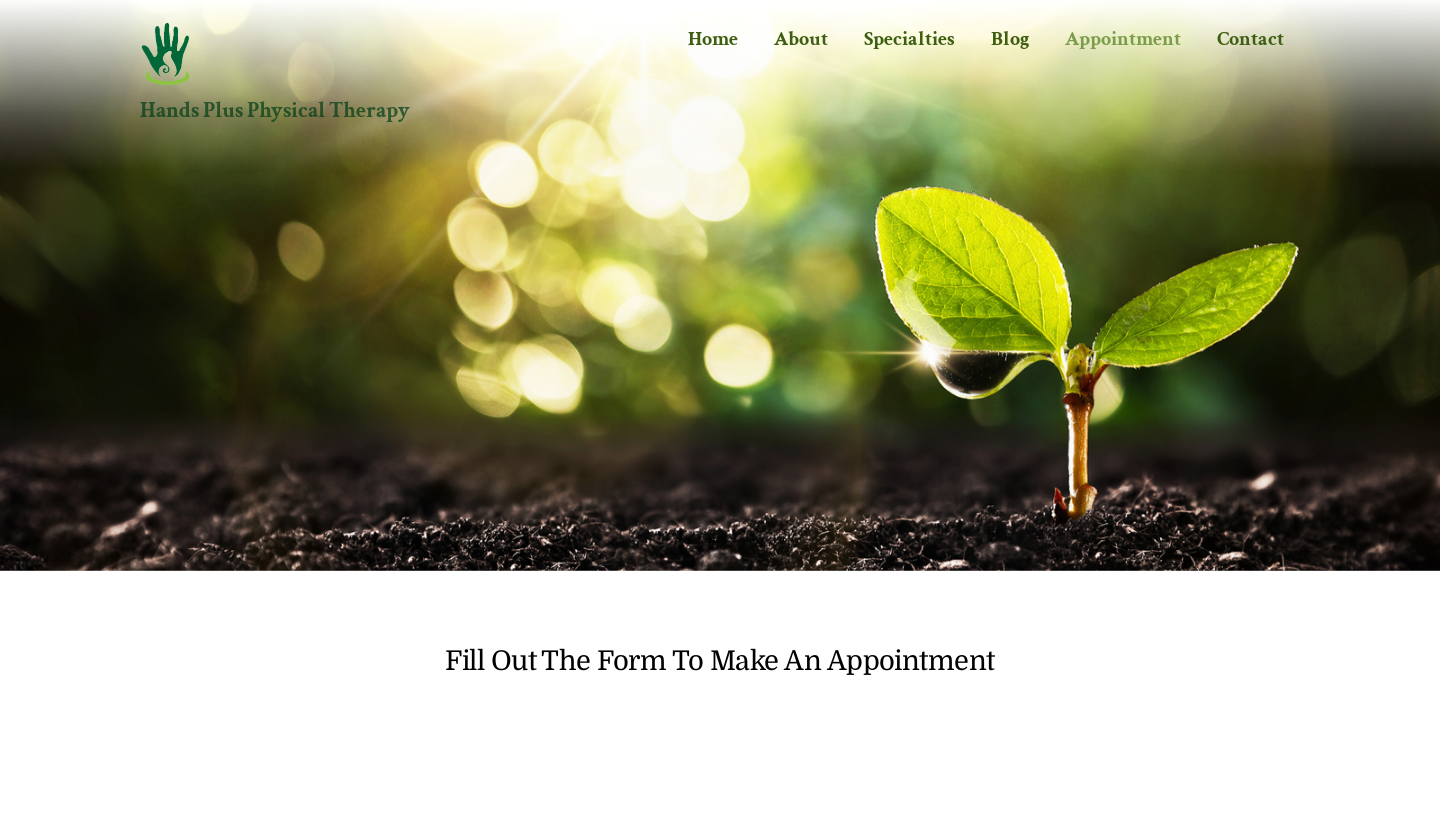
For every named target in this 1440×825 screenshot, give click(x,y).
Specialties (909, 39)
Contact (1250, 39)
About (801, 39)
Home (713, 39)
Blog (1010, 39)
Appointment (1123, 39)
